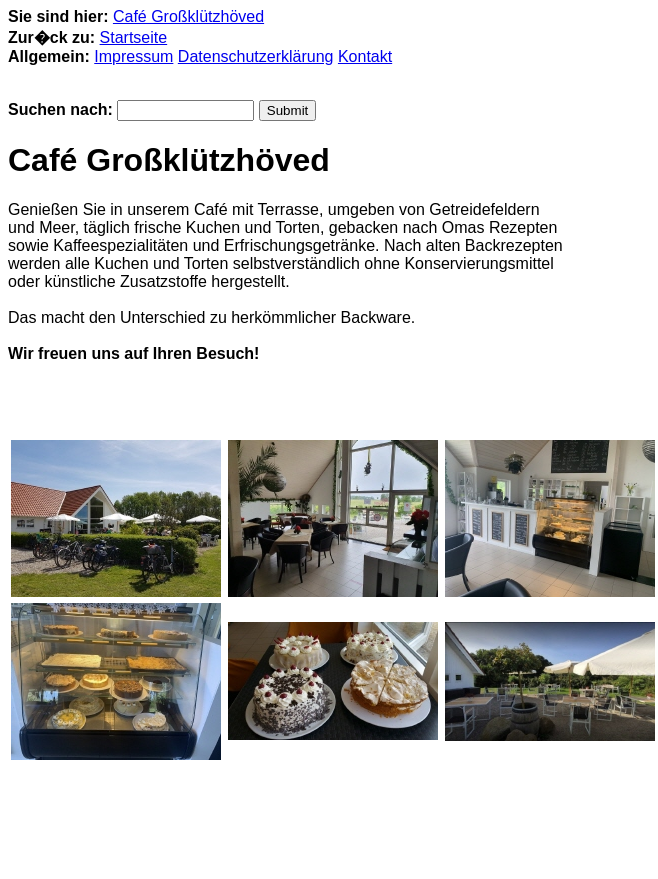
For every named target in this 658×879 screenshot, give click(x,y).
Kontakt (365, 56)
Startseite (134, 37)
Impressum (133, 56)
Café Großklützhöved (188, 16)
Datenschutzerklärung (256, 56)
